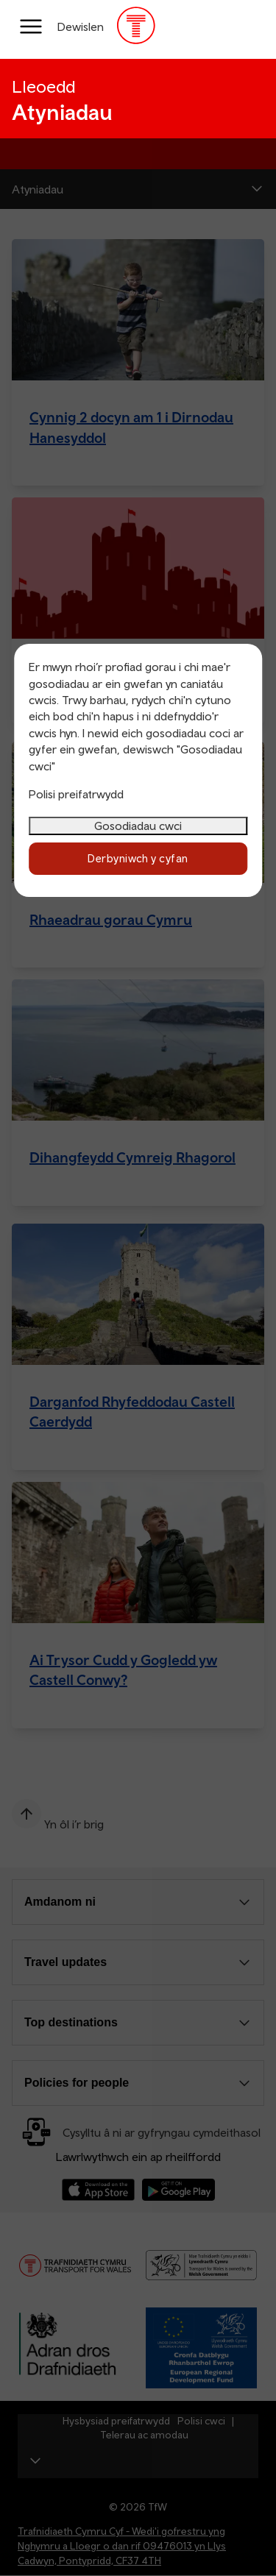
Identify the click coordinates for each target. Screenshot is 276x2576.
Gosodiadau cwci (138, 825)
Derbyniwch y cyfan (138, 858)
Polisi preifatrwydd (76, 794)
